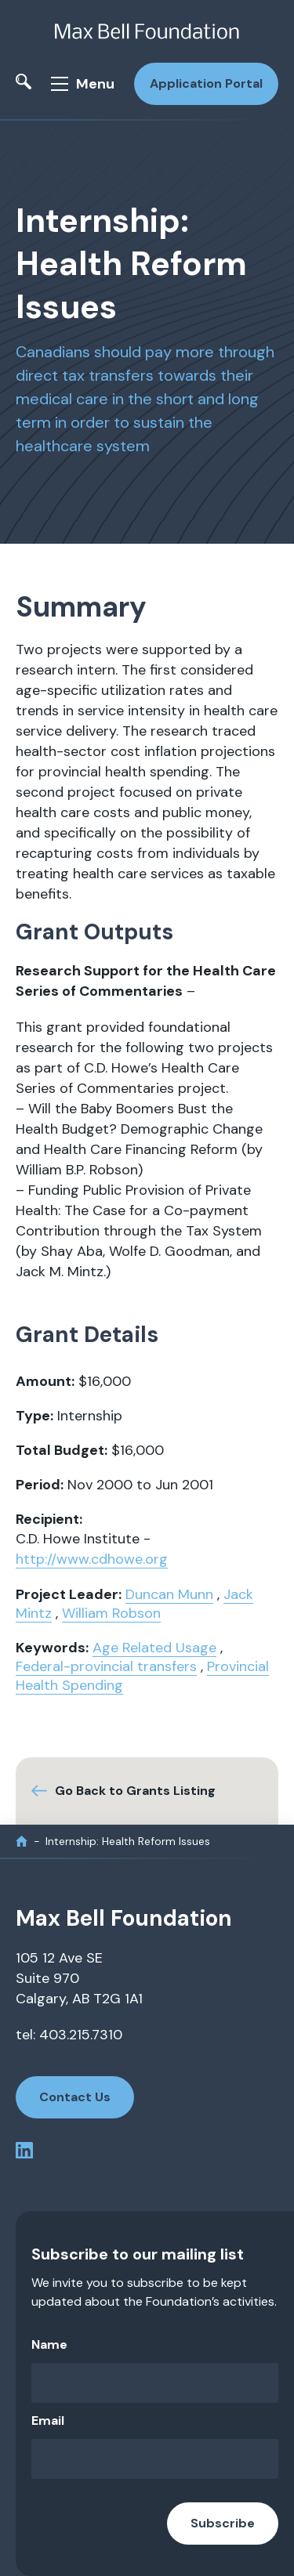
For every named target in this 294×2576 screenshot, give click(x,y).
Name (49, 2344)
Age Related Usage (154, 1647)
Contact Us (75, 2097)
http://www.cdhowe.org (92, 1559)
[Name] (154, 2383)
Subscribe (223, 2523)
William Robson (111, 1613)
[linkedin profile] (24, 2153)
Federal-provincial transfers (106, 1666)
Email (47, 2420)
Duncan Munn (169, 1594)
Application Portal (206, 83)
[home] (21, 1841)
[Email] (154, 2459)
